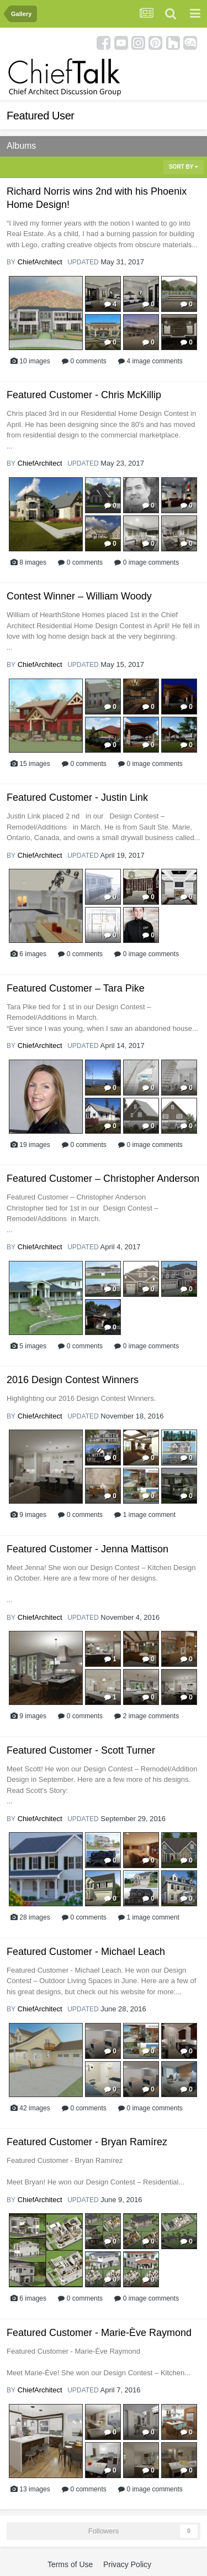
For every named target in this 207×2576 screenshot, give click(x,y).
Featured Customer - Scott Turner (81, 1750)
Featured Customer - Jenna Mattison (87, 1549)
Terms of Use (70, 2564)
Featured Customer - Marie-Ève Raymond (99, 2332)
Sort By (183, 167)
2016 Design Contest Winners (73, 1379)
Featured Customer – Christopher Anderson (103, 1178)
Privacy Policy (127, 2564)
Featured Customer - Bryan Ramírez (87, 2141)
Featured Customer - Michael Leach (86, 1951)
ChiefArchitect (40, 262)
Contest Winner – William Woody (79, 596)
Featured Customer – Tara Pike (76, 988)
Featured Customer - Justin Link (77, 797)
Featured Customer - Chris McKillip (84, 394)
